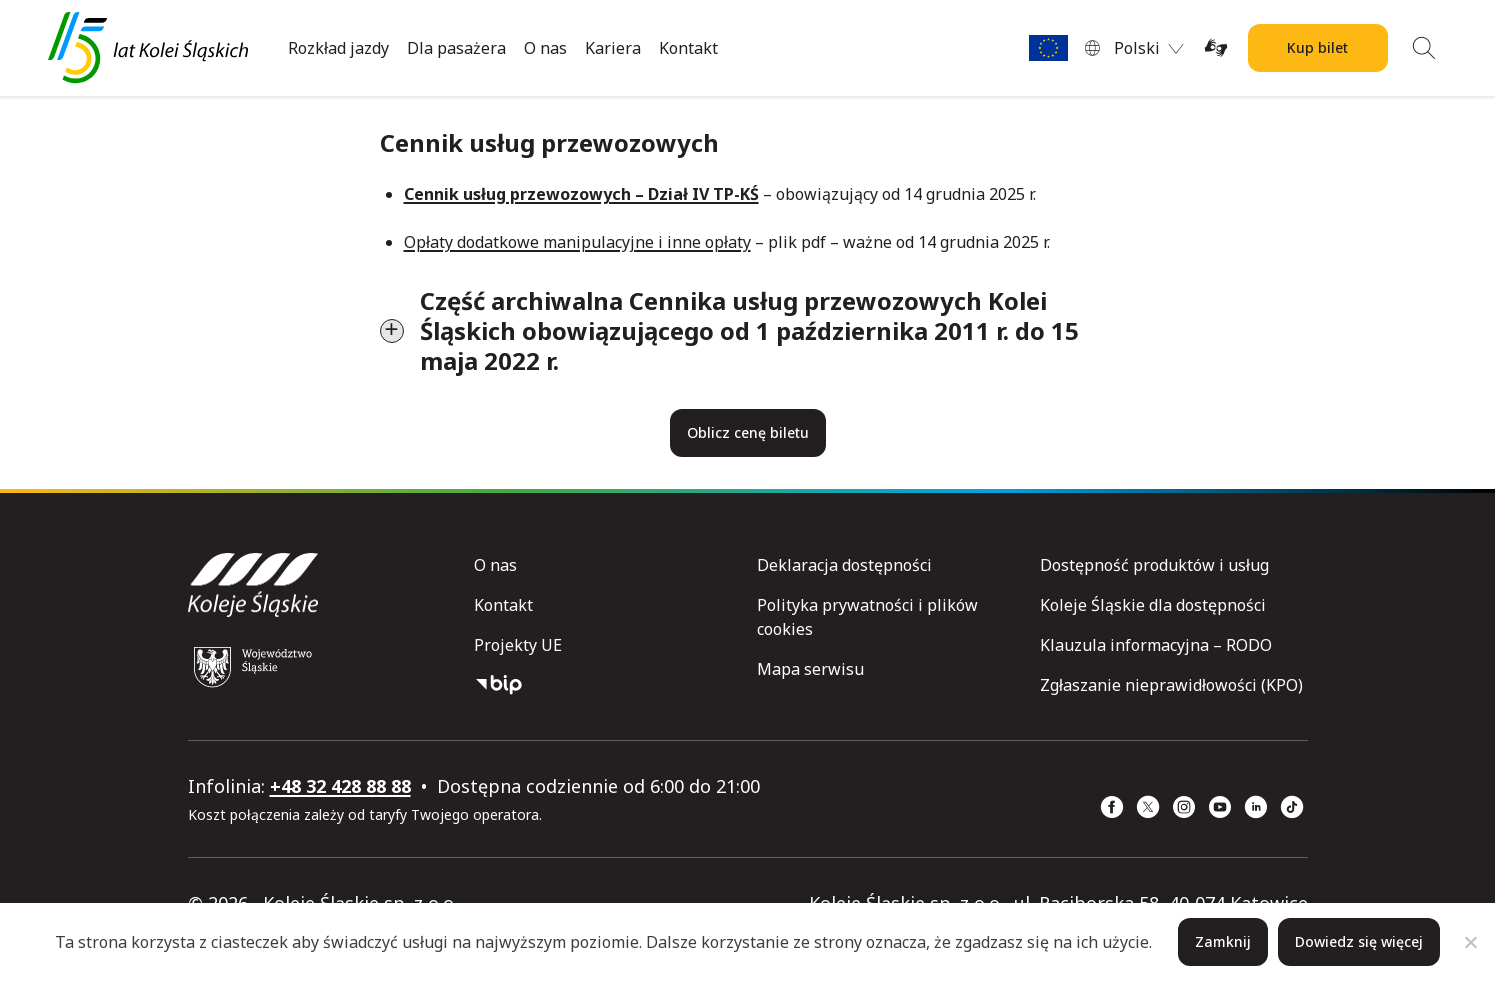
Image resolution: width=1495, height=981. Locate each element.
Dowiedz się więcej (1359, 941)
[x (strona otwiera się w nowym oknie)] (1148, 807)
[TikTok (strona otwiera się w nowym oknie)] (1292, 807)
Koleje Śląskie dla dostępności (1153, 605)
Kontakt (688, 48)
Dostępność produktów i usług (1154, 565)
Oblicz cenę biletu (748, 432)
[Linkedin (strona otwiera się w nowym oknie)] (1256, 807)
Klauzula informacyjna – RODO (1156, 645)
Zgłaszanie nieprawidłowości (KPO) (1171, 685)
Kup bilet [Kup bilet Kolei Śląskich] (1317, 47)
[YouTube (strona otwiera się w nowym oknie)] (1220, 807)
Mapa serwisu (810, 669)
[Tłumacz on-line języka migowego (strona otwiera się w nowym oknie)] (1216, 48)
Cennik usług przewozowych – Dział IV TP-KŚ (581, 194)
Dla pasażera (456, 48)
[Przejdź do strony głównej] (148, 48)
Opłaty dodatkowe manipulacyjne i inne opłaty (577, 242)
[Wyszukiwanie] (1424, 48)
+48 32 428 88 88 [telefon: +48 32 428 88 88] (340, 786)
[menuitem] (1149, 48)
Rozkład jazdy (338, 48)
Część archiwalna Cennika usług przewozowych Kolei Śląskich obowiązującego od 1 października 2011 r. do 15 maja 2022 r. (749, 330)
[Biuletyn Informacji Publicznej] (607, 685)
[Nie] (1470, 942)
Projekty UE (518, 645)
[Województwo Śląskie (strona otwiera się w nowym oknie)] (253, 667)
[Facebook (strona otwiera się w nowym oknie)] (1112, 807)
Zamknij (1223, 941)
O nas (545, 48)
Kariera (613, 48)
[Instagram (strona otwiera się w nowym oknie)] (1184, 807)
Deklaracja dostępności (844, 565)
